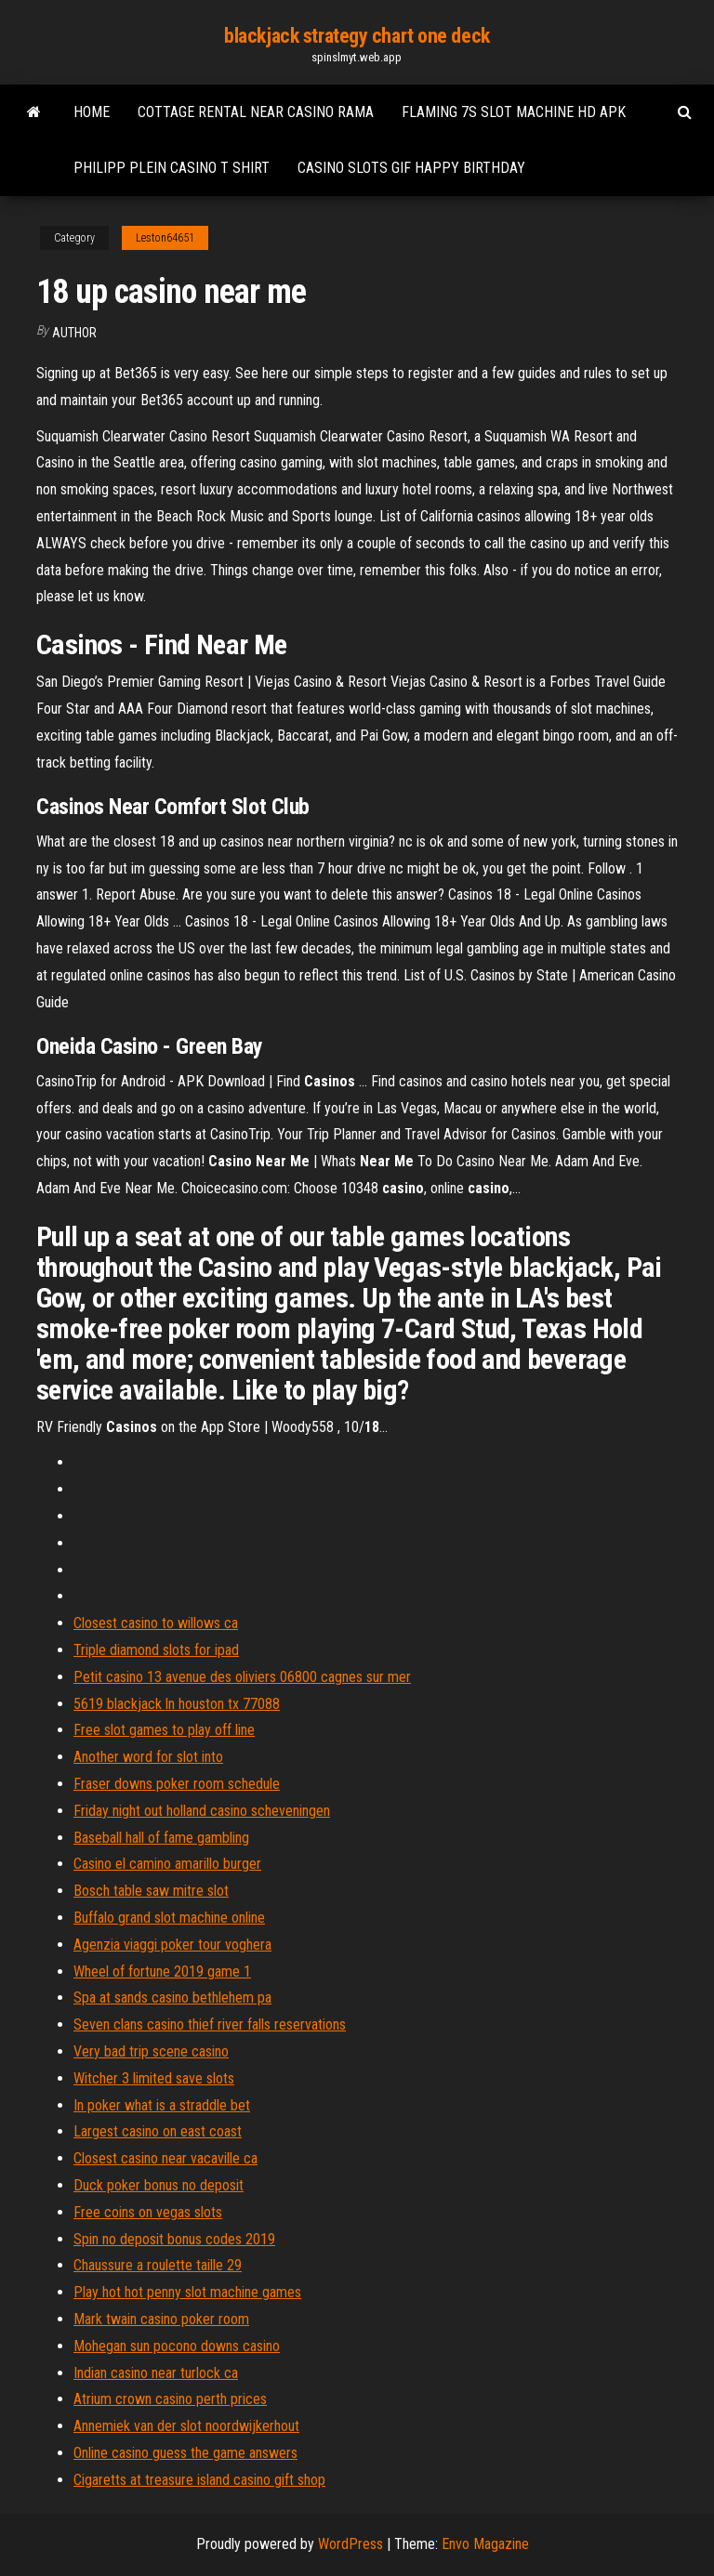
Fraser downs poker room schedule (176, 1784)
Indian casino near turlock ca (155, 2373)
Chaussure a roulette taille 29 (157, 2265)
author (74, 332)
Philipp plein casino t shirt (171, 168)
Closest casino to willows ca (155, 1623)
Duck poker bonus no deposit (158, 2185)
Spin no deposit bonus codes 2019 (174, 2239)
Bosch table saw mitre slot (151, 1890)
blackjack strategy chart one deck (356, 35)
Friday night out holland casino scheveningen (201, 1811)
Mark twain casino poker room (161, 2319)
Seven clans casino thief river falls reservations (209, 2024)
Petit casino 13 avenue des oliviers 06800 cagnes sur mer (242, 1677)
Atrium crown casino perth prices (170, 2399)
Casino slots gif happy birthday (411, 168)
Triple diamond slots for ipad (156, 1650)
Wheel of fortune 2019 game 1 (162, 1971)
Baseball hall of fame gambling (161, 1838)
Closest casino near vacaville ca (165, 2158)
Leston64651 (165, 237)
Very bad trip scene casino (151, 2051)
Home (91, 112)
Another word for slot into (148, 1757)
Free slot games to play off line (164, 1730)
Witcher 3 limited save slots (153, 2078)
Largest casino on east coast (157, 2131)
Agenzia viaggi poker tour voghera (172, 1944)
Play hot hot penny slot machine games (187, 2292)
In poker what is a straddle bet (161, 2105)
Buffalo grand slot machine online (169, 1917)
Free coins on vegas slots (147, 2212)
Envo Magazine (485, 2544)
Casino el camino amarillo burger (167, 1864)
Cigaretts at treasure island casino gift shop (199, 2480)
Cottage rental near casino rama (256, 112)
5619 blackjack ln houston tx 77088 (176, 1704)
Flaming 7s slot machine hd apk (514, 112)
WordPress (350, 2544)
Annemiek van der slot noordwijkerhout (186, 2426)
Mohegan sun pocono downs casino (176, 2346)
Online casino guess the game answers (185, 2453)
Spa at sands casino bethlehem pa (172, 1997)
